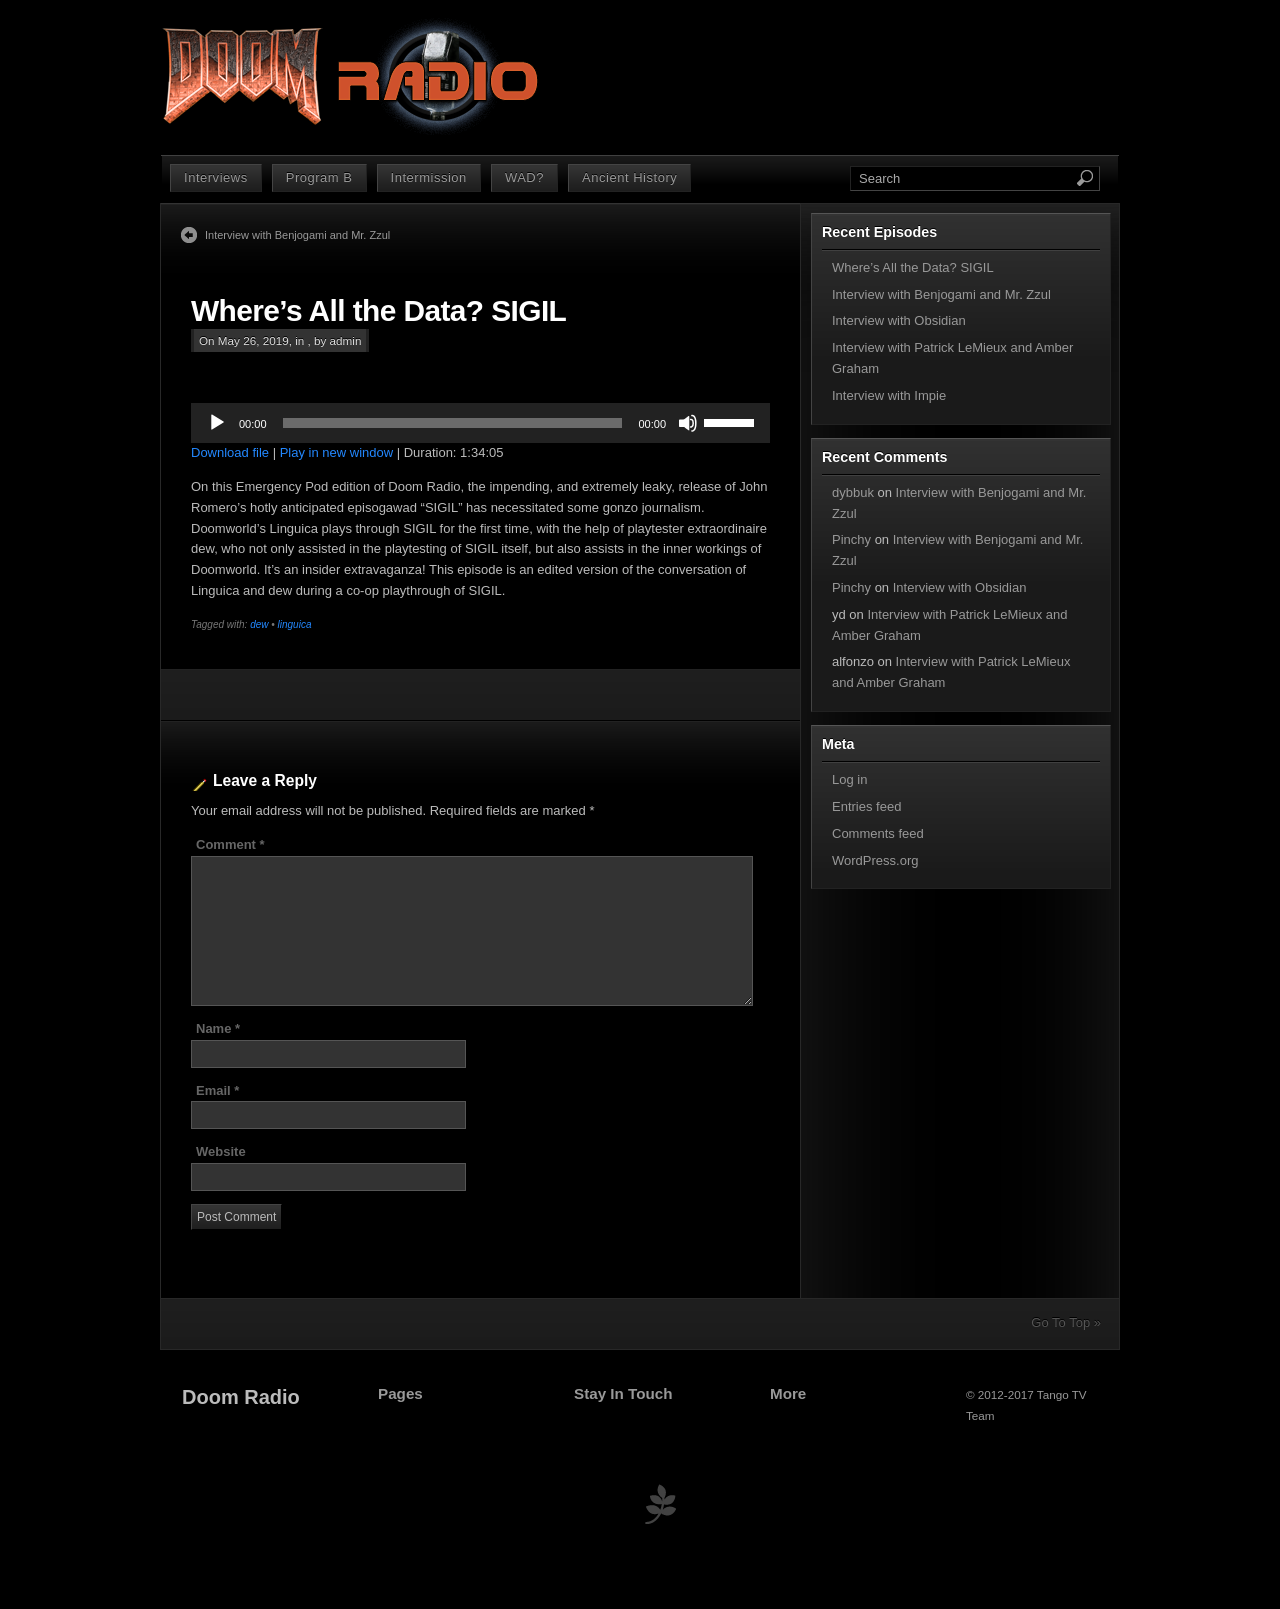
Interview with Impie (889, 395)
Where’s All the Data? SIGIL (378, 310)
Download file (230, 452)
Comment (230, 844)
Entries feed (866, 806)
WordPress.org (875, 860)
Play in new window (336, 452)
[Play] (217, 423)
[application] (480, 423)
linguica (295, 624)
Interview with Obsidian (899, 320)
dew (259, 624)
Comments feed (878, 833)
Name (218, 1028)
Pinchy (851, 539)
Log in (849, 779)
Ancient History (629, 177)
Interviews (216, 177)
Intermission (429, 177)
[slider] (453, 423)
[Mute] (688, 423)
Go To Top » (1066, 1322)
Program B (319, 177)
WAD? (524, 177)
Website (221, 1151)
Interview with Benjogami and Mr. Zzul (297, 235)
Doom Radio (241, 1397)
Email (217, 1090)
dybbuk (853, 492)
